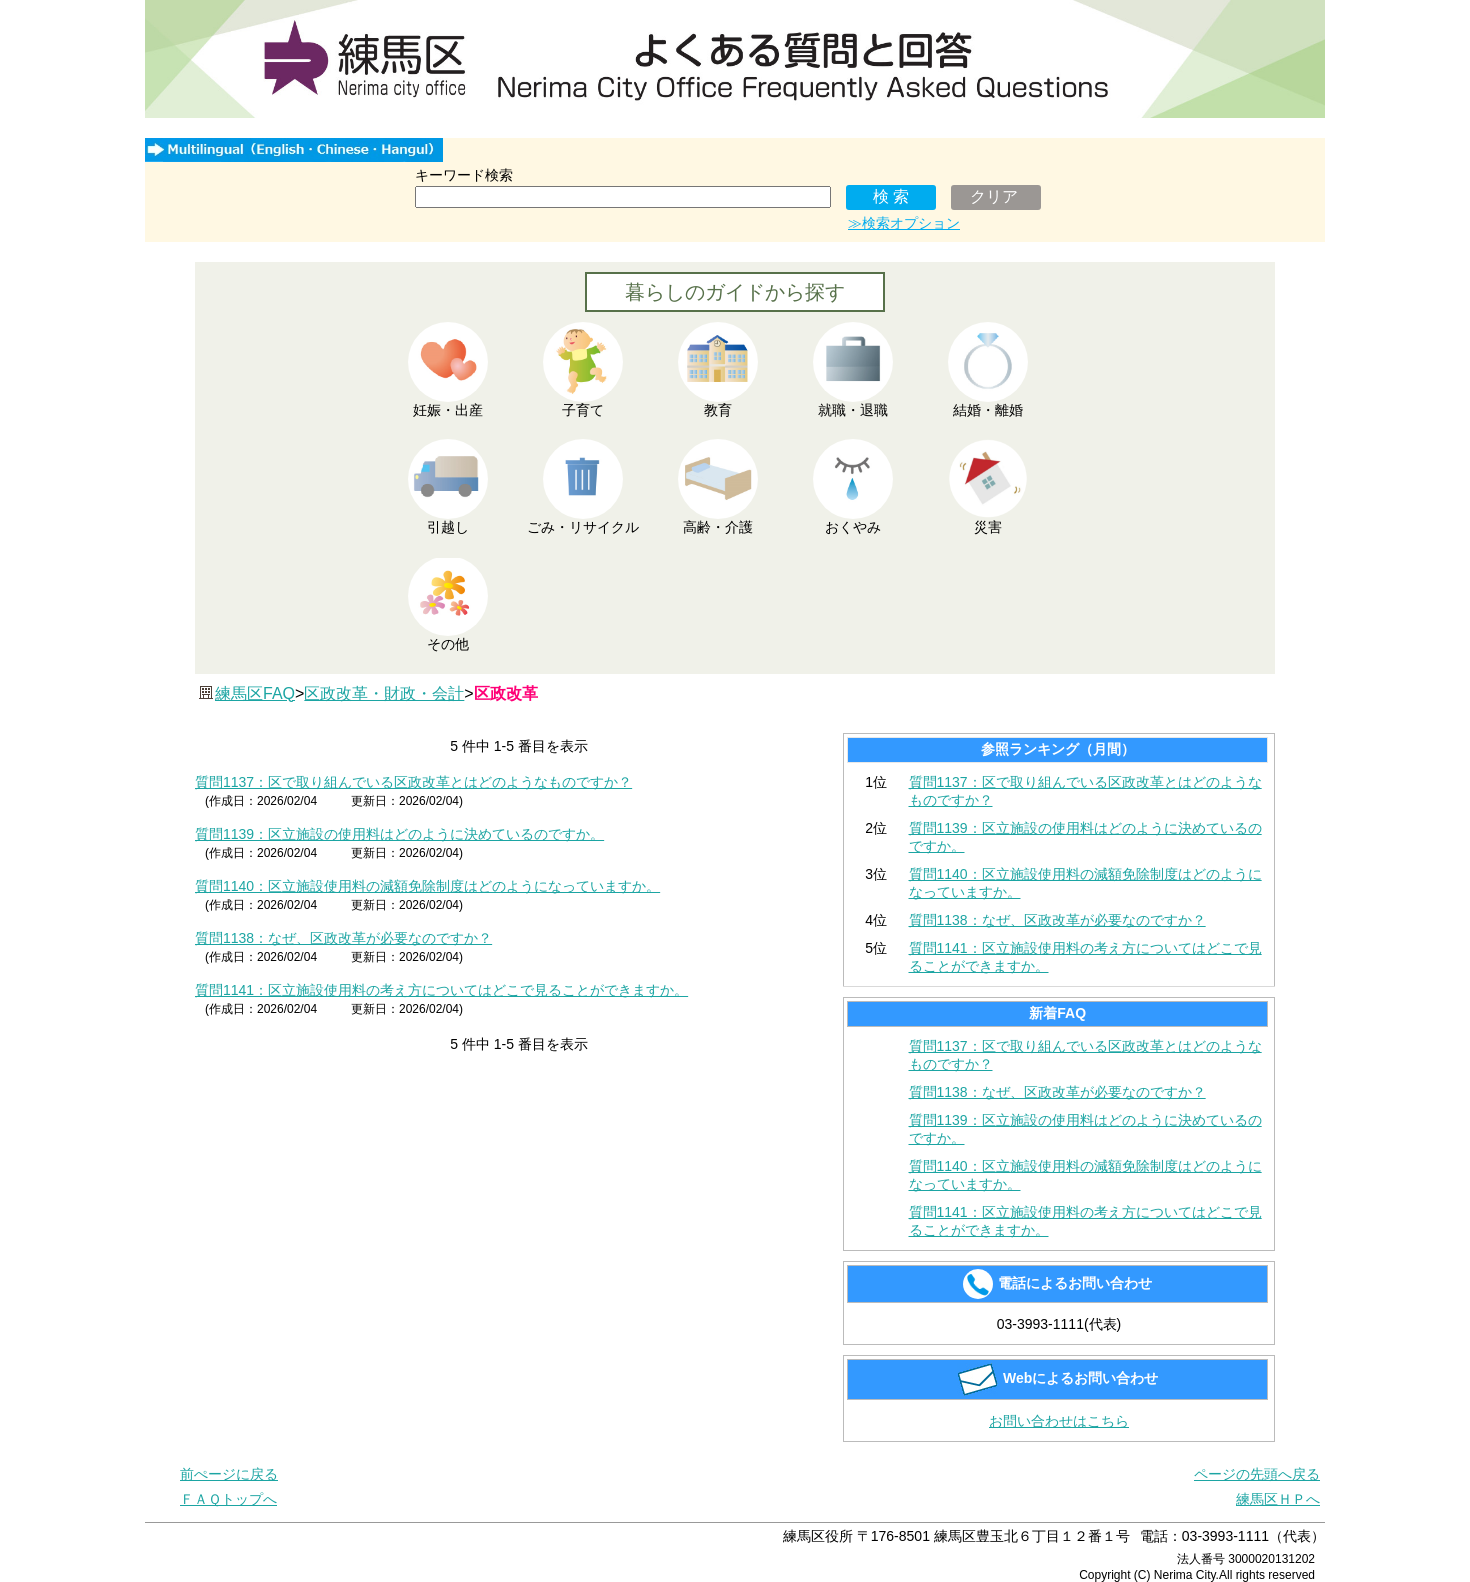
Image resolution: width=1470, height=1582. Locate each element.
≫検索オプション (904, 223)
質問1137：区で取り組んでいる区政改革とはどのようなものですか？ (413, 782)
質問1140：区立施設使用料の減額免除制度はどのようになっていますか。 (427, 886)
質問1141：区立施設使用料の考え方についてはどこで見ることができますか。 (441, 990)
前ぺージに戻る (229, 1474)
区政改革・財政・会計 (384, 693)
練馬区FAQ (255, 693)
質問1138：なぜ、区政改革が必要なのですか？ (343, 938)
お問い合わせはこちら (1059, 1421)
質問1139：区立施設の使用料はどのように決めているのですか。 (399, 834)
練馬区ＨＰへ (1278, 1499)
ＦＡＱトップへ (228, 1499)
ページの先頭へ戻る (1257, 1474)
